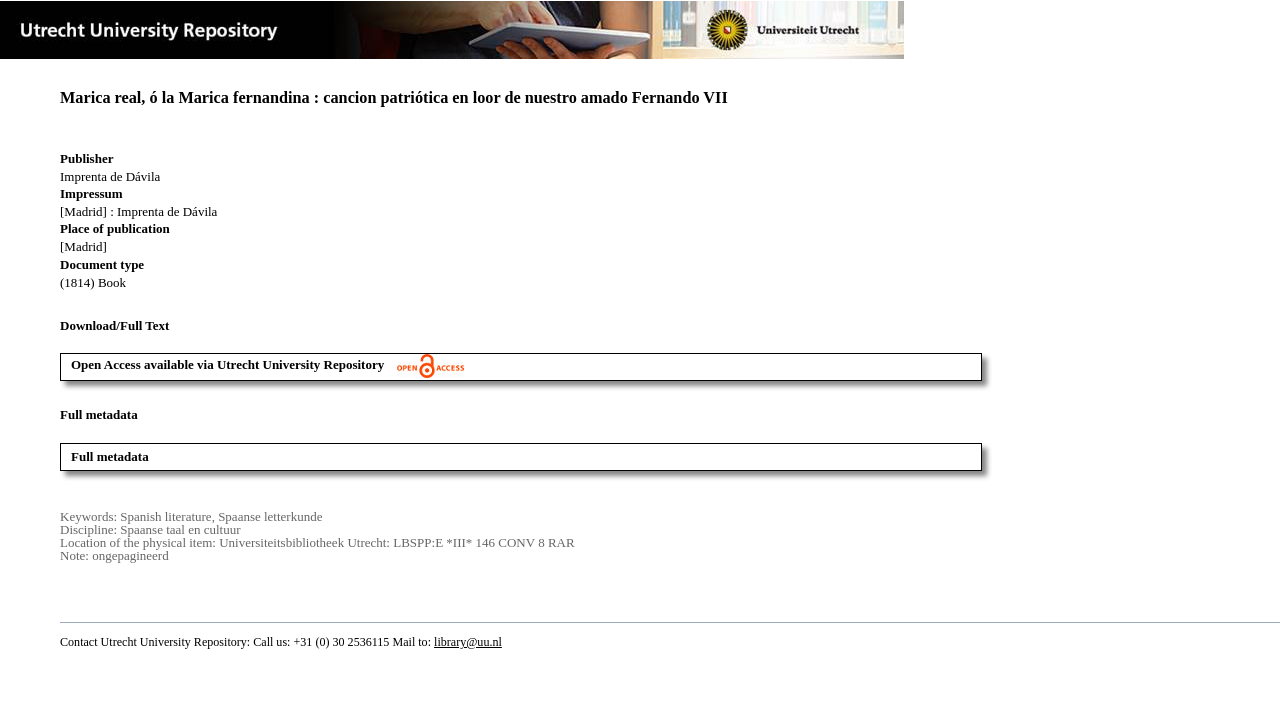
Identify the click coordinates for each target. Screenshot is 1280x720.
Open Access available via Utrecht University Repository (267, 364)
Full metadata (110, 456)
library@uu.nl (468, 642)
